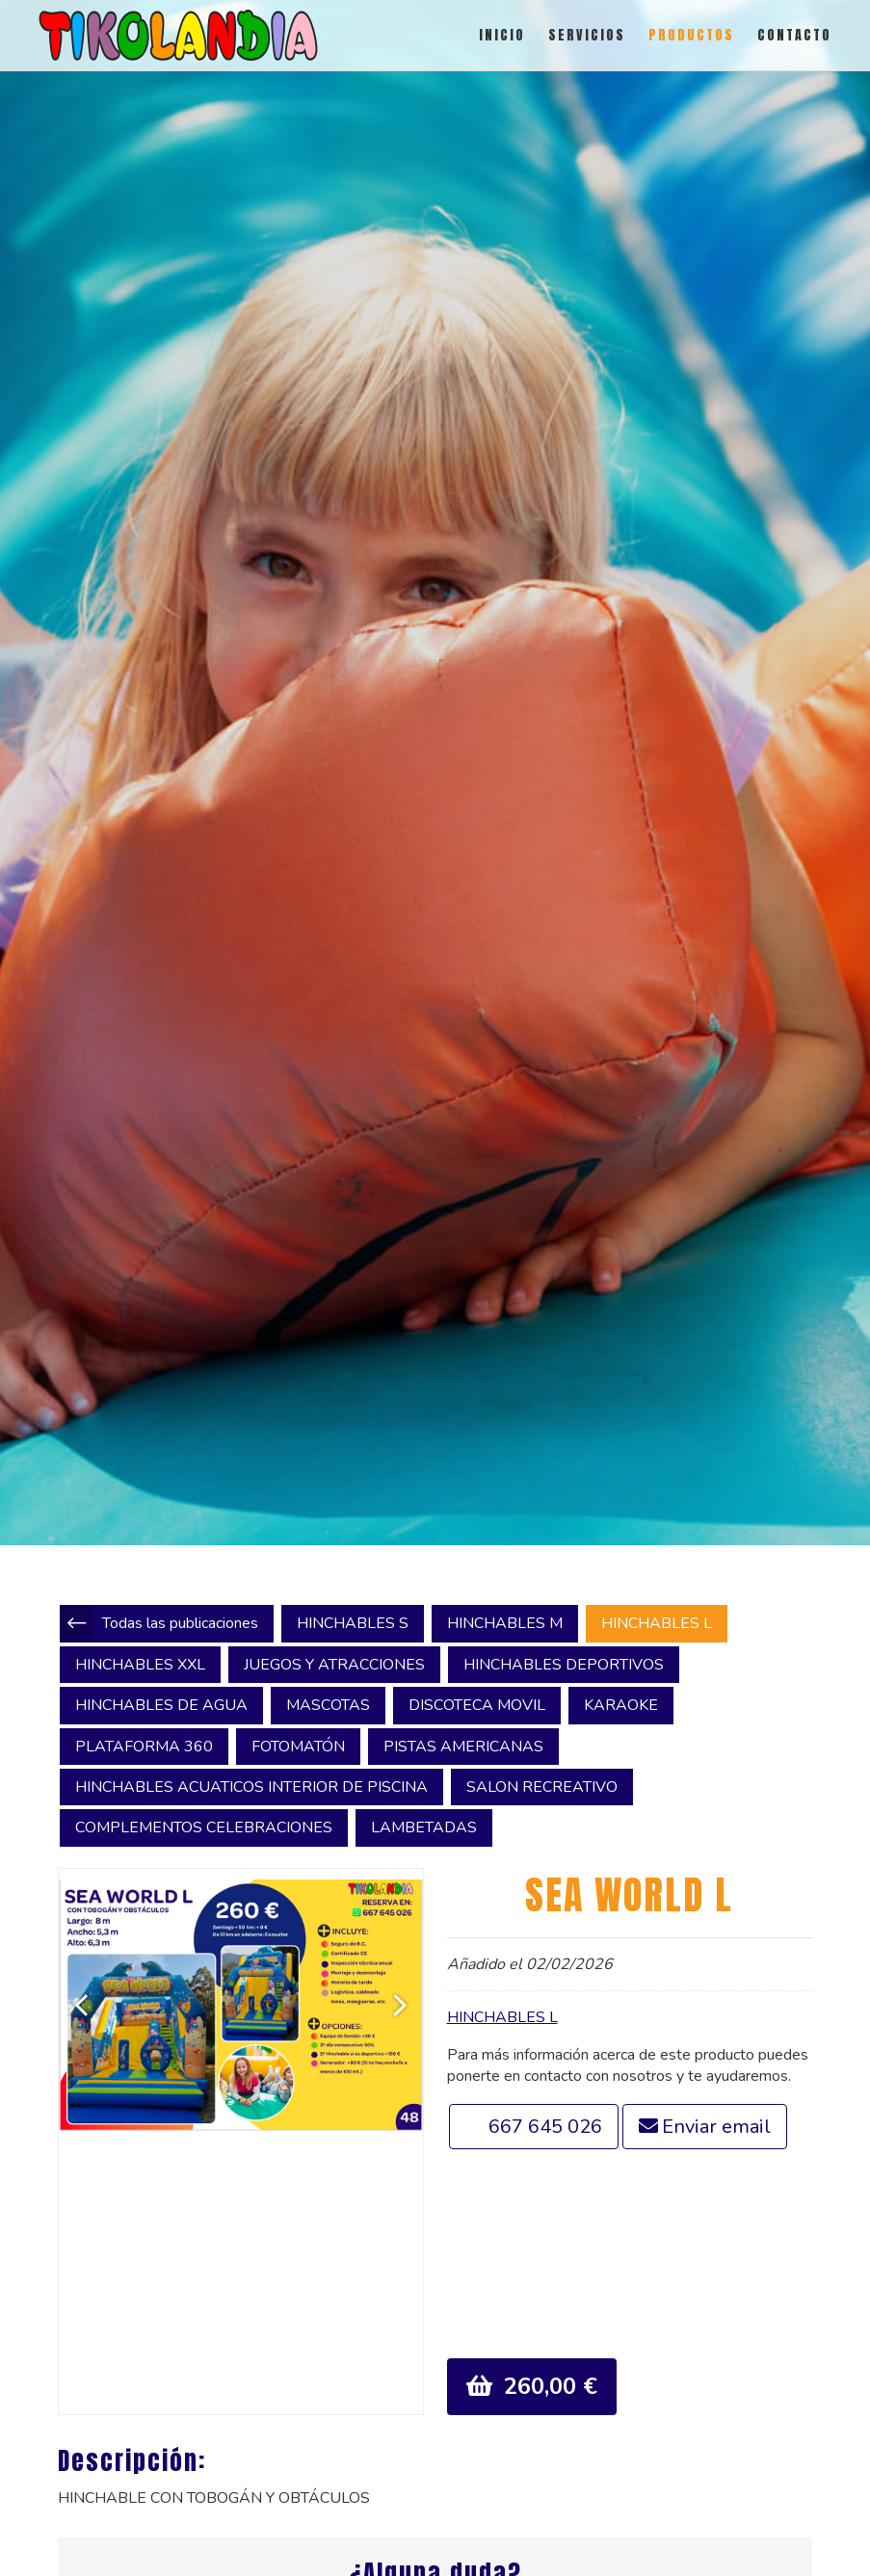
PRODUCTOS (691, 35)
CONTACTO (794, 35)
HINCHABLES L (502, 2017)
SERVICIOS (586, 35)
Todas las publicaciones (180, 1623)
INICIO (502, 35)
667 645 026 (545, 2127)
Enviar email (716, 2127)
